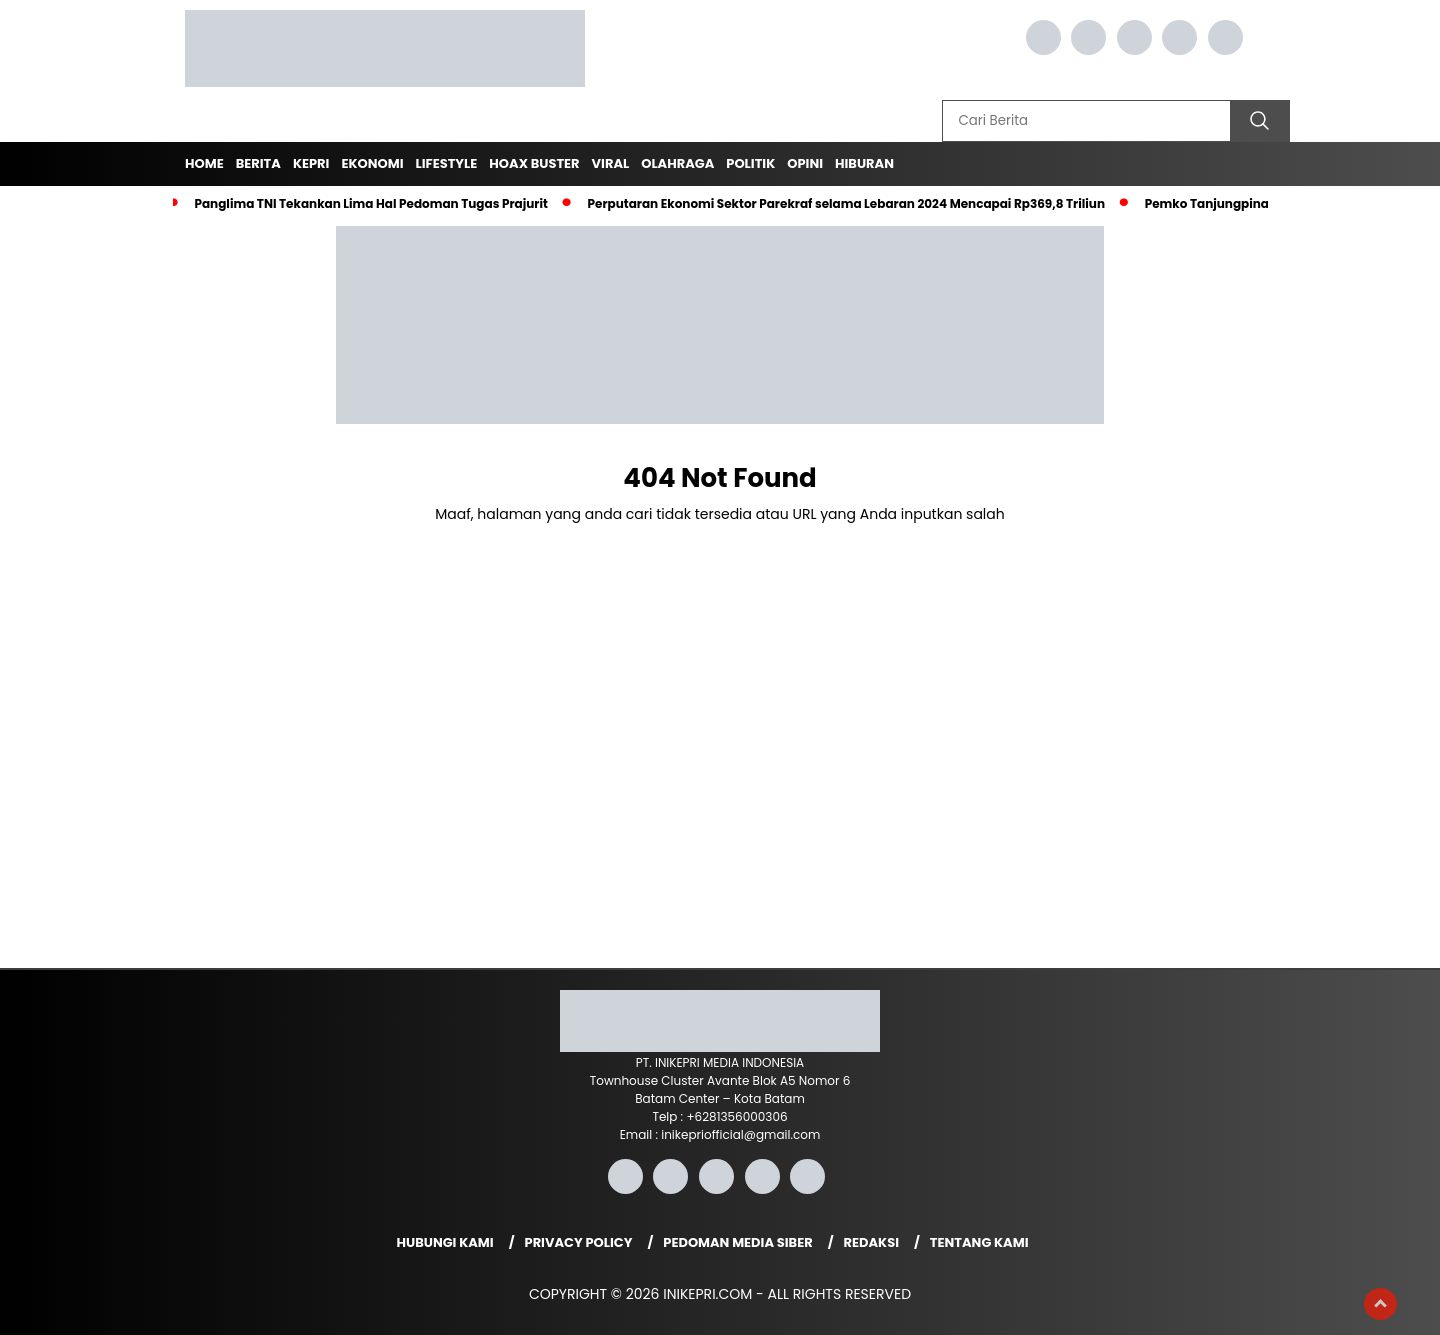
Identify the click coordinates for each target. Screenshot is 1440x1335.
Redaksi (871, 1242)
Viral (611, 163)
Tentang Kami (979, 1242)
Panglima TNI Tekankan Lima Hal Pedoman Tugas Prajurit (370, 203)
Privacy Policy (579, 1242)
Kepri (311, 163)
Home (204, 163)
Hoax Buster (534, 163)
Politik (750, 163)
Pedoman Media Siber (737, 1242)
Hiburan (864, 163)
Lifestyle (447, 163)
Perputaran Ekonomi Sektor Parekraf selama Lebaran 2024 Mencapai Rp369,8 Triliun (846, 203)
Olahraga (677, 163)
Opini (805, 163)
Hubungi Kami (445, 1242)
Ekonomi (372, 163)
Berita (258, 163)
